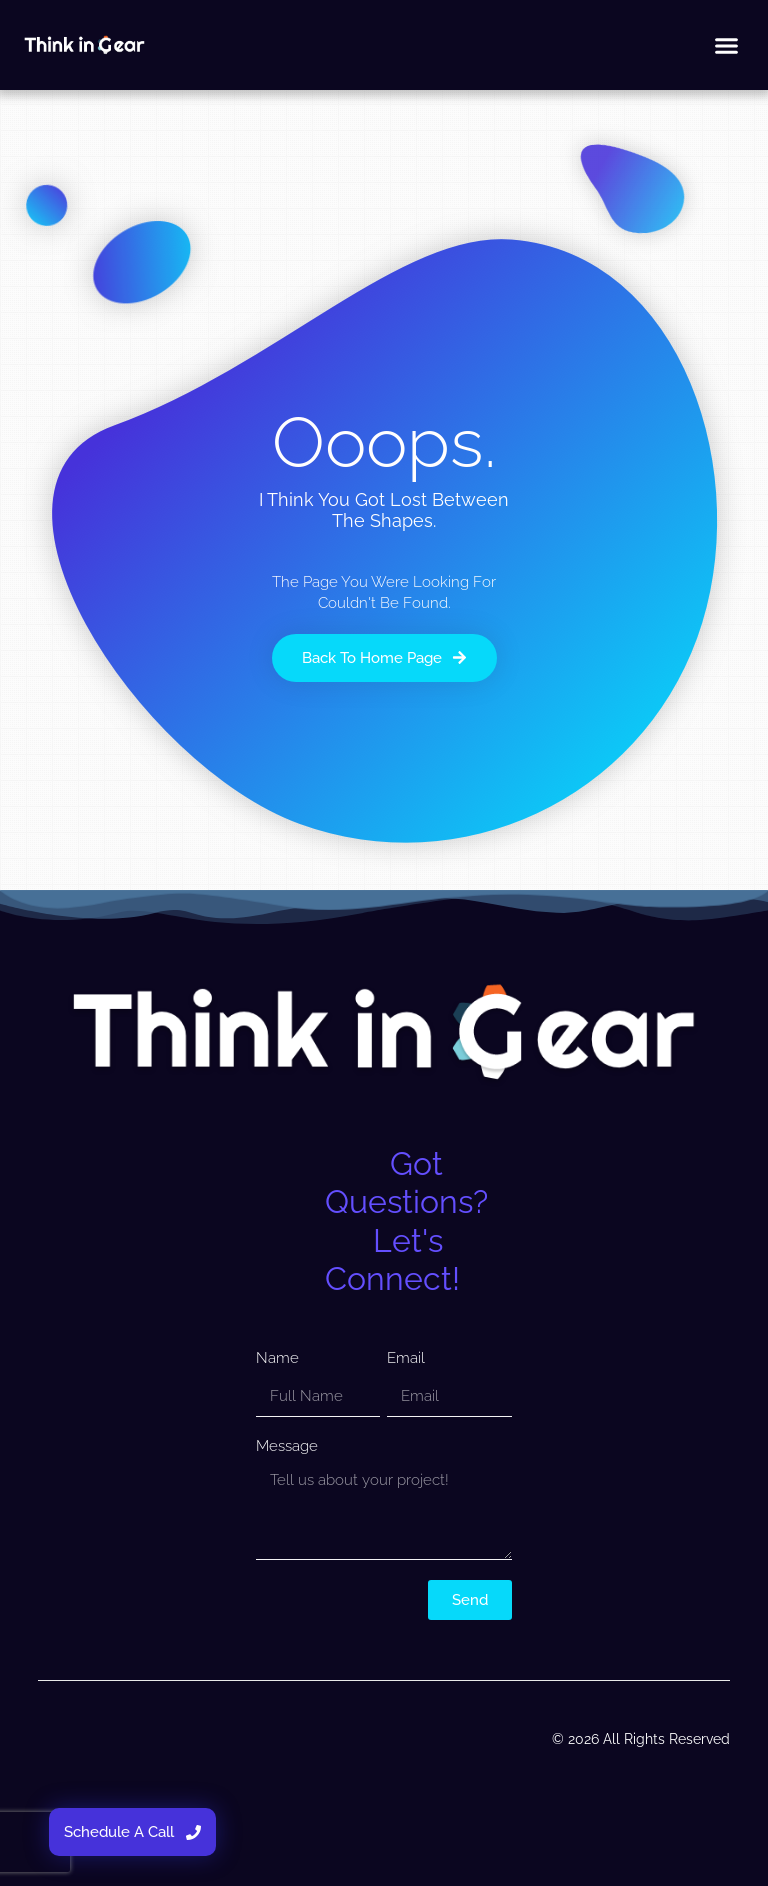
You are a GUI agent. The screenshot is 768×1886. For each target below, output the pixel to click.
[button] (726, 45)
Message (287, 1446)
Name (277, 1358)
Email (406, 1358)
